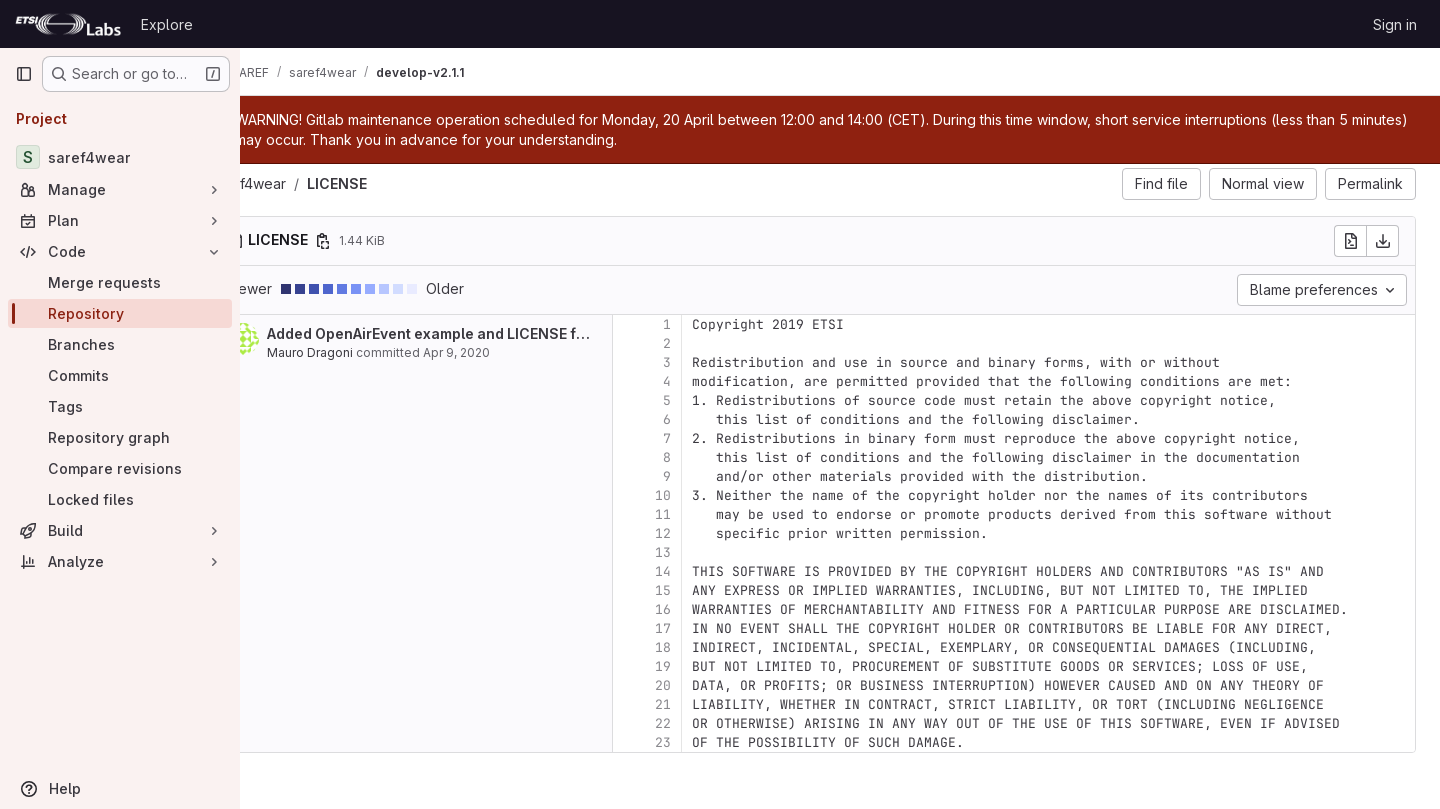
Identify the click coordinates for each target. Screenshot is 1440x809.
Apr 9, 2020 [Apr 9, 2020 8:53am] (509, 352)
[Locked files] (120, 499)
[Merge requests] (120, 282)
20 (716, 685)
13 (716, 552)
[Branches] (120, 344)
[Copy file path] (376, 241)
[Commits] (120, 375)
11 (716, 514)
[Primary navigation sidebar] (24, 74)
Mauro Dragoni (363, 352)
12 (716, 533)
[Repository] (120, 313)
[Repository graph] (120, 437)
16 (716, 609)
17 (716, 628)
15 (716, 590)
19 (716, 666)
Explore (167, 24)
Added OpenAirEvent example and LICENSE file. (485, 333)
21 (716, 704)
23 (716, 742)
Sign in (1395, 24)
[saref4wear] (120, 157)
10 (716, 495)
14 (716, 571)
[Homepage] (68, 24)
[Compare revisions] (120, 468)
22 (716, 723)
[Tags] (120, 406)
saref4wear (301, 183)
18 (716, 647)
